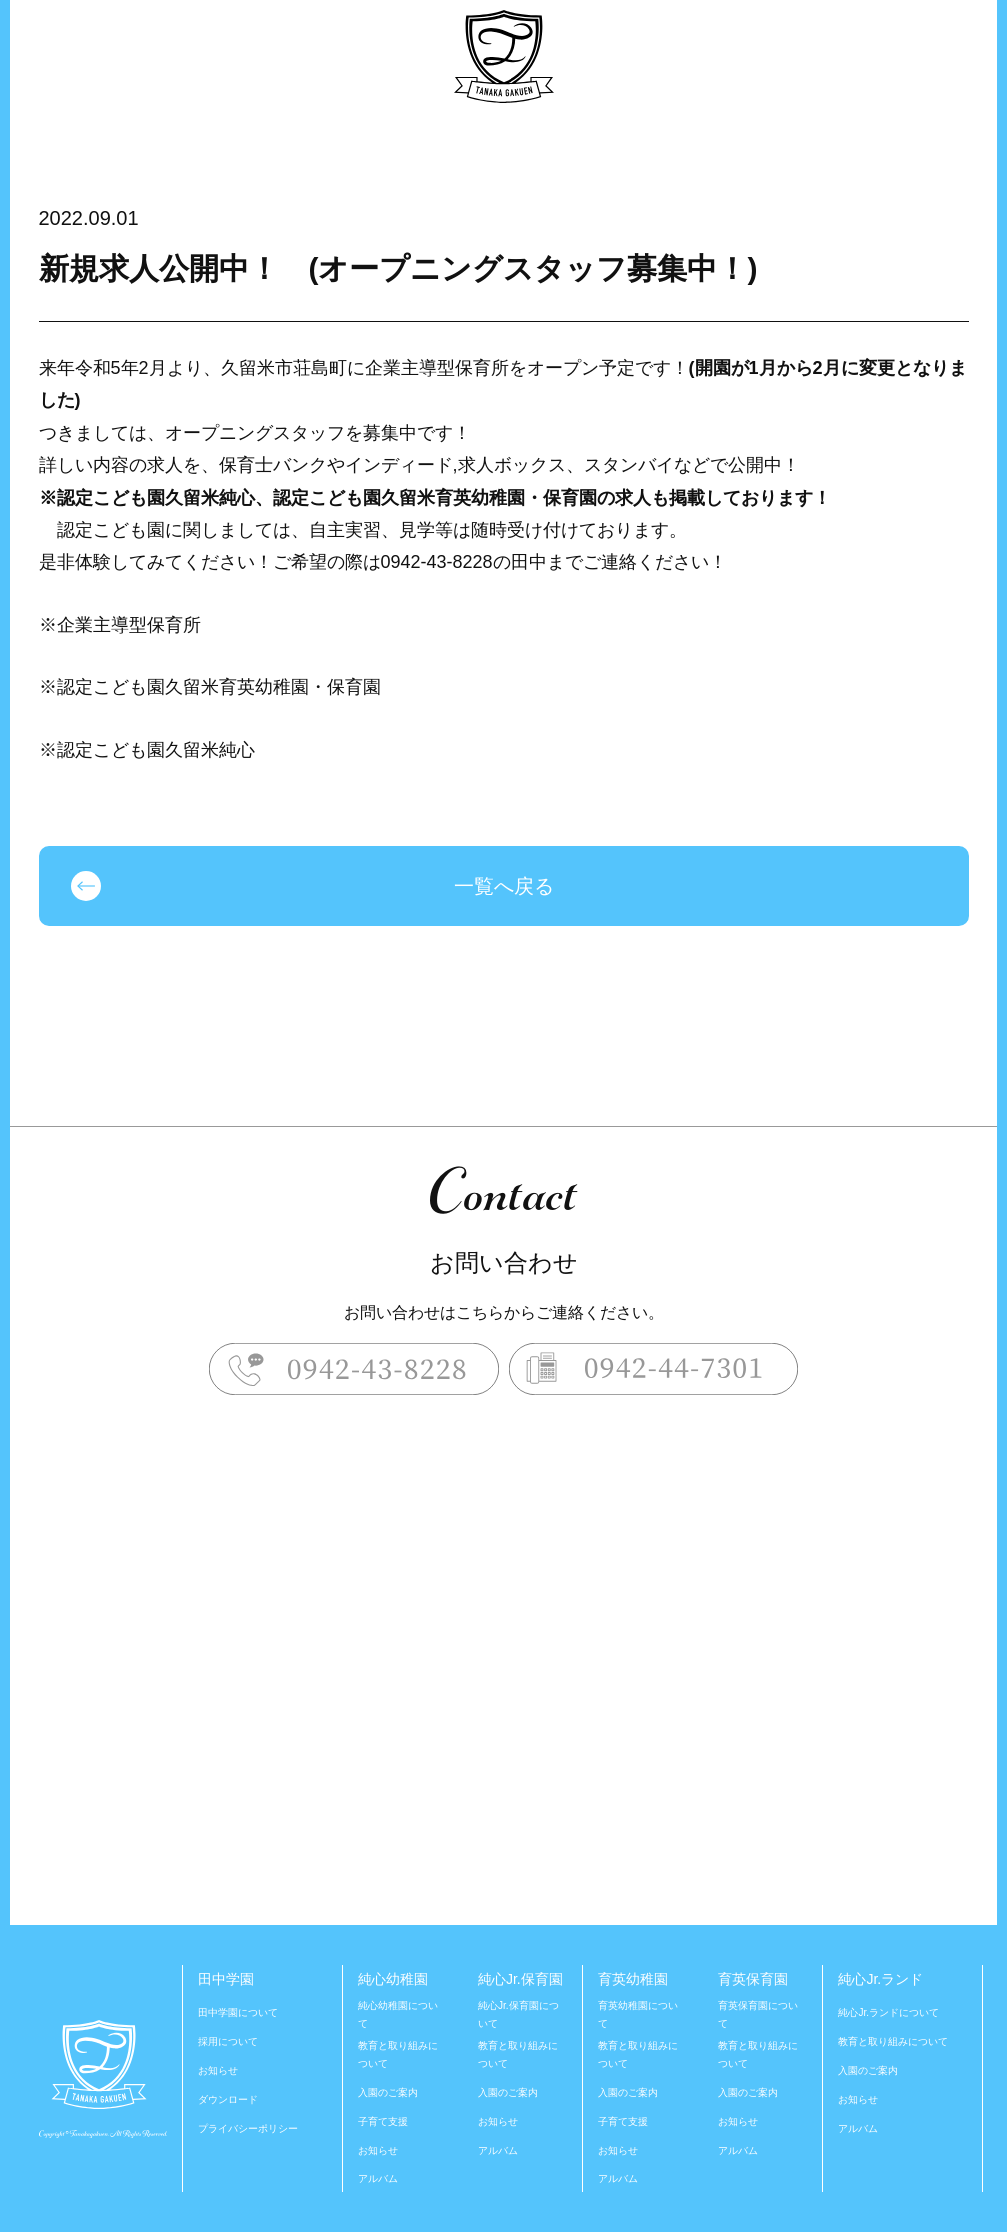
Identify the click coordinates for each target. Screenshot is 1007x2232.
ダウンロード (228, 2099)
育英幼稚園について (638, 2014)
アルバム (378, 2178)
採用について (228, 2041)
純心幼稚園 (393, 1979)
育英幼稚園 (633, 1979)
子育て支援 (383, 2121)
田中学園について (238, 2012)
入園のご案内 (388, 2092)
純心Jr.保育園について (518, 2014)
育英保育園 (753, 1979)
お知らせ (218, 2070)
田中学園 (226, 1979)
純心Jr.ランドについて (888, 2012)
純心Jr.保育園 (520, 1979)
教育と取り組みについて (398, 2054)
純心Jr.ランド (880, 1979)
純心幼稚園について (398, 2014)
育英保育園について (758, 2014)
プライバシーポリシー (248, 2128)
